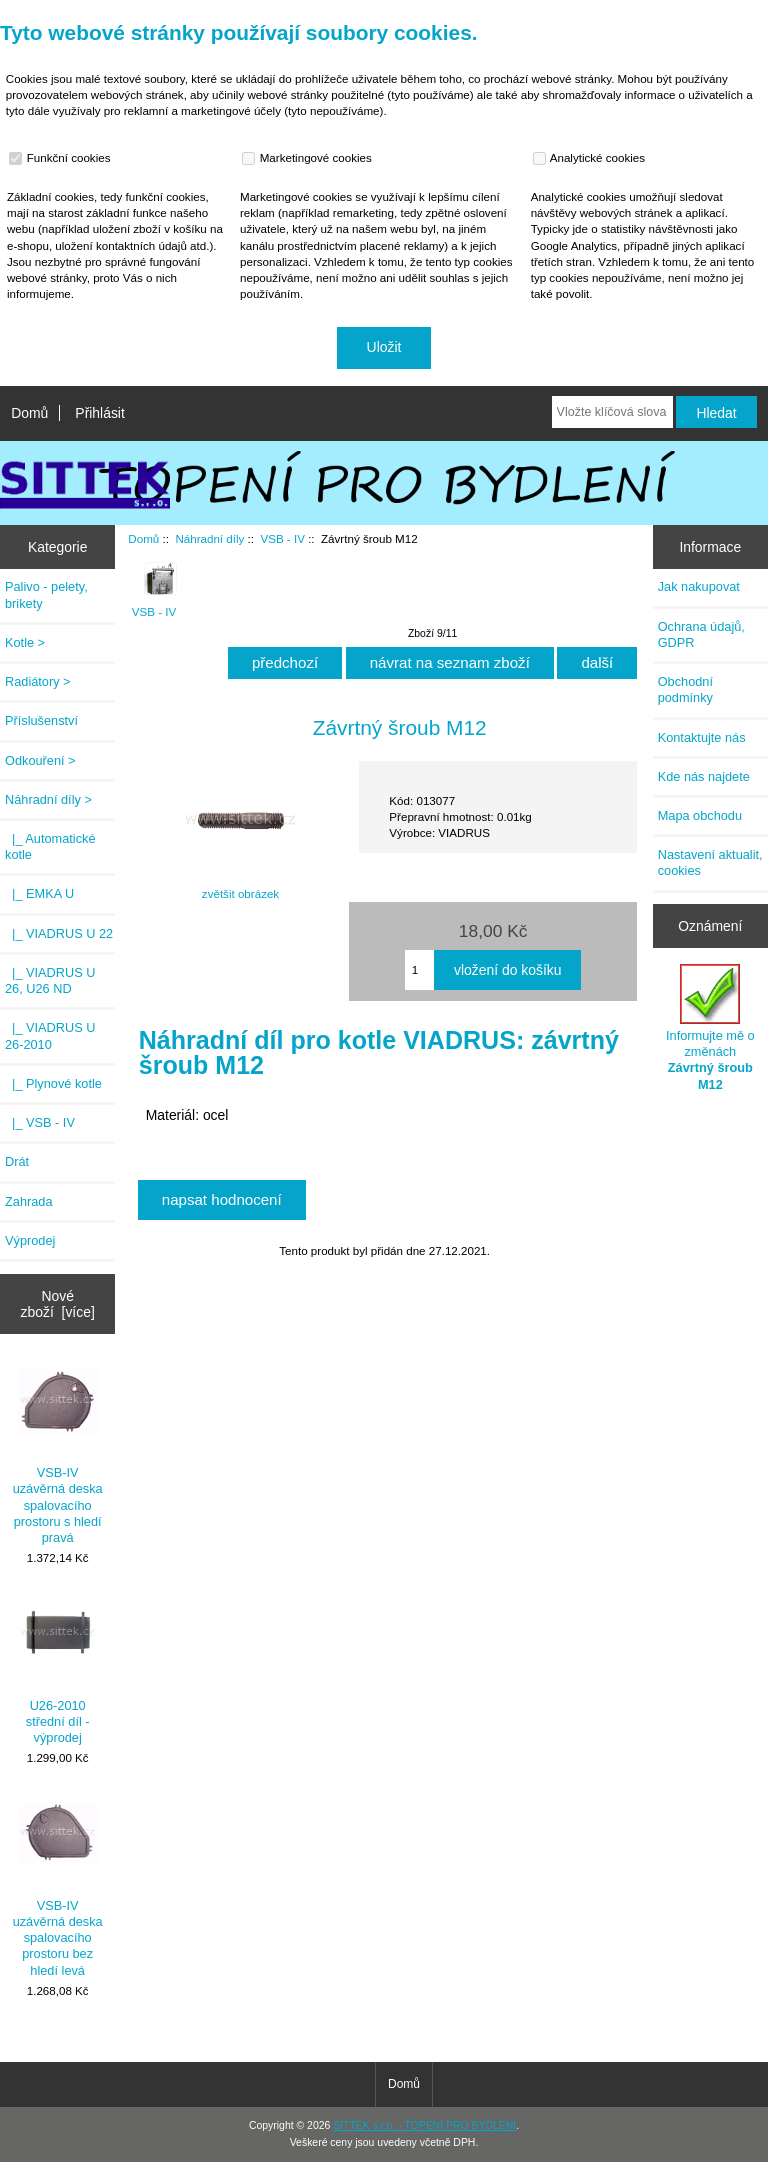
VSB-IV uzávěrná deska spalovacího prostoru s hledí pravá (58, 1453)
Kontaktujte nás (702, 737)
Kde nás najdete (704, 776)
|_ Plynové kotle (53, 1083)
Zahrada (29, 1201)
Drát (17, 1161)
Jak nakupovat (699, 586)
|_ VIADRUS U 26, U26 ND (50, 980)
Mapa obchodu (700, 815)
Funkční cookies (62, 158)
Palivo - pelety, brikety (46, 594)
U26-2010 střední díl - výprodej (58, 1669)
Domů (29, 413)
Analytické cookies (591, 158)
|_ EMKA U (39, 893)
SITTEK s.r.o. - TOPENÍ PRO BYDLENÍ (424, 2125)
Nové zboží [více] (58, 1304)
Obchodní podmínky (685, 689)
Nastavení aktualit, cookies (710, 862)
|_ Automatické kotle (50, 846)
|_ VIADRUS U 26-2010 (50, 1035)
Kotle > (25, 642)
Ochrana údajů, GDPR (701, 634)
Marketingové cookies (309, 158)
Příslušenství (41, 720)
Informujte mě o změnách (710, 1028)
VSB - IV (282, 538)
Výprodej (30, 1240)
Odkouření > (40, 760)
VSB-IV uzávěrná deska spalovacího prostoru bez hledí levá (58, 1885)
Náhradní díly (209, 538)
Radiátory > (38, 681)
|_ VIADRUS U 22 (59, 933)
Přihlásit (99, 413)
